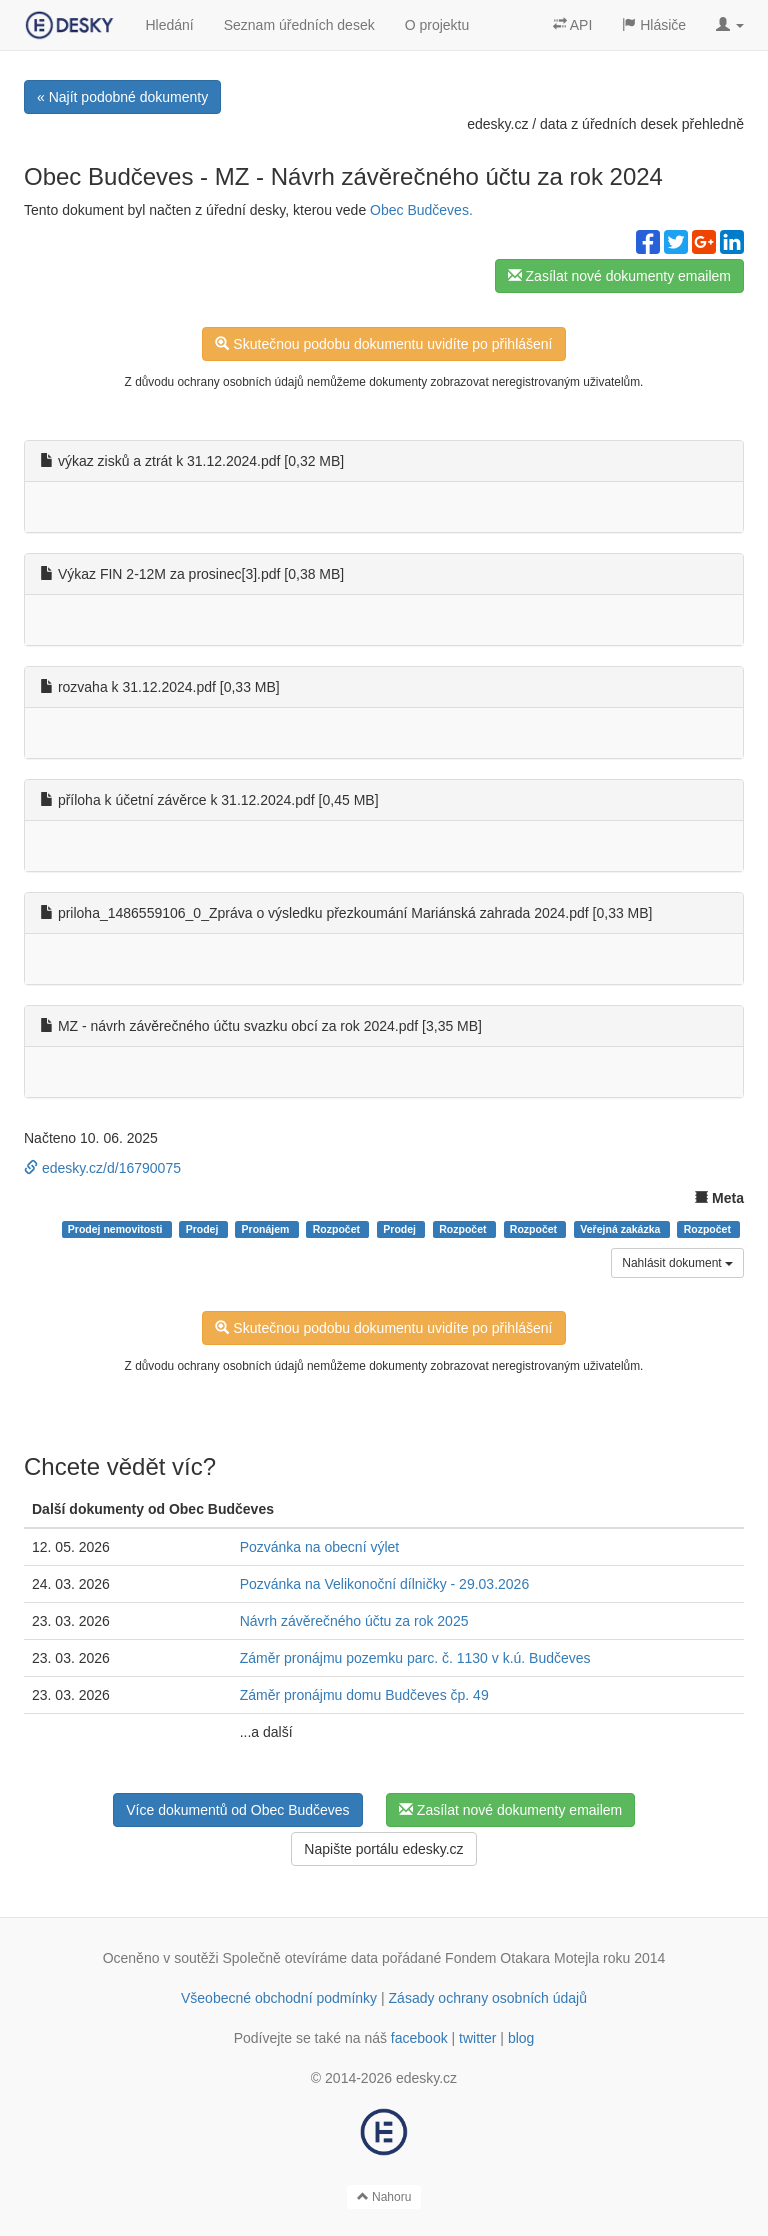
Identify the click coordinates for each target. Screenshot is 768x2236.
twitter (477, 2038)
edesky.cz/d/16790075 (102, 1168)
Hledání (169, 25)
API (573, 25)
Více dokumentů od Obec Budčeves (237, 1810)
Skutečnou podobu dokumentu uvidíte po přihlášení (383, 344)
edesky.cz (497, 124)
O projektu (437, 25)
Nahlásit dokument (677, 1263)
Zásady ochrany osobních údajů (488, 1998)
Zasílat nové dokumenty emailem (619, 276)
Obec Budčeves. (421, 210)
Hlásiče (654, 25)
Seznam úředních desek (299, 25)
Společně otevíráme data (301, 1958)
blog (521, 2038)
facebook (419, 2038)
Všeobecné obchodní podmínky (279, 1998)
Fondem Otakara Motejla (522, 1958)
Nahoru (384, 2197)
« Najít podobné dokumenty (122, 97)
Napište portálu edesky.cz (383, 1849)
